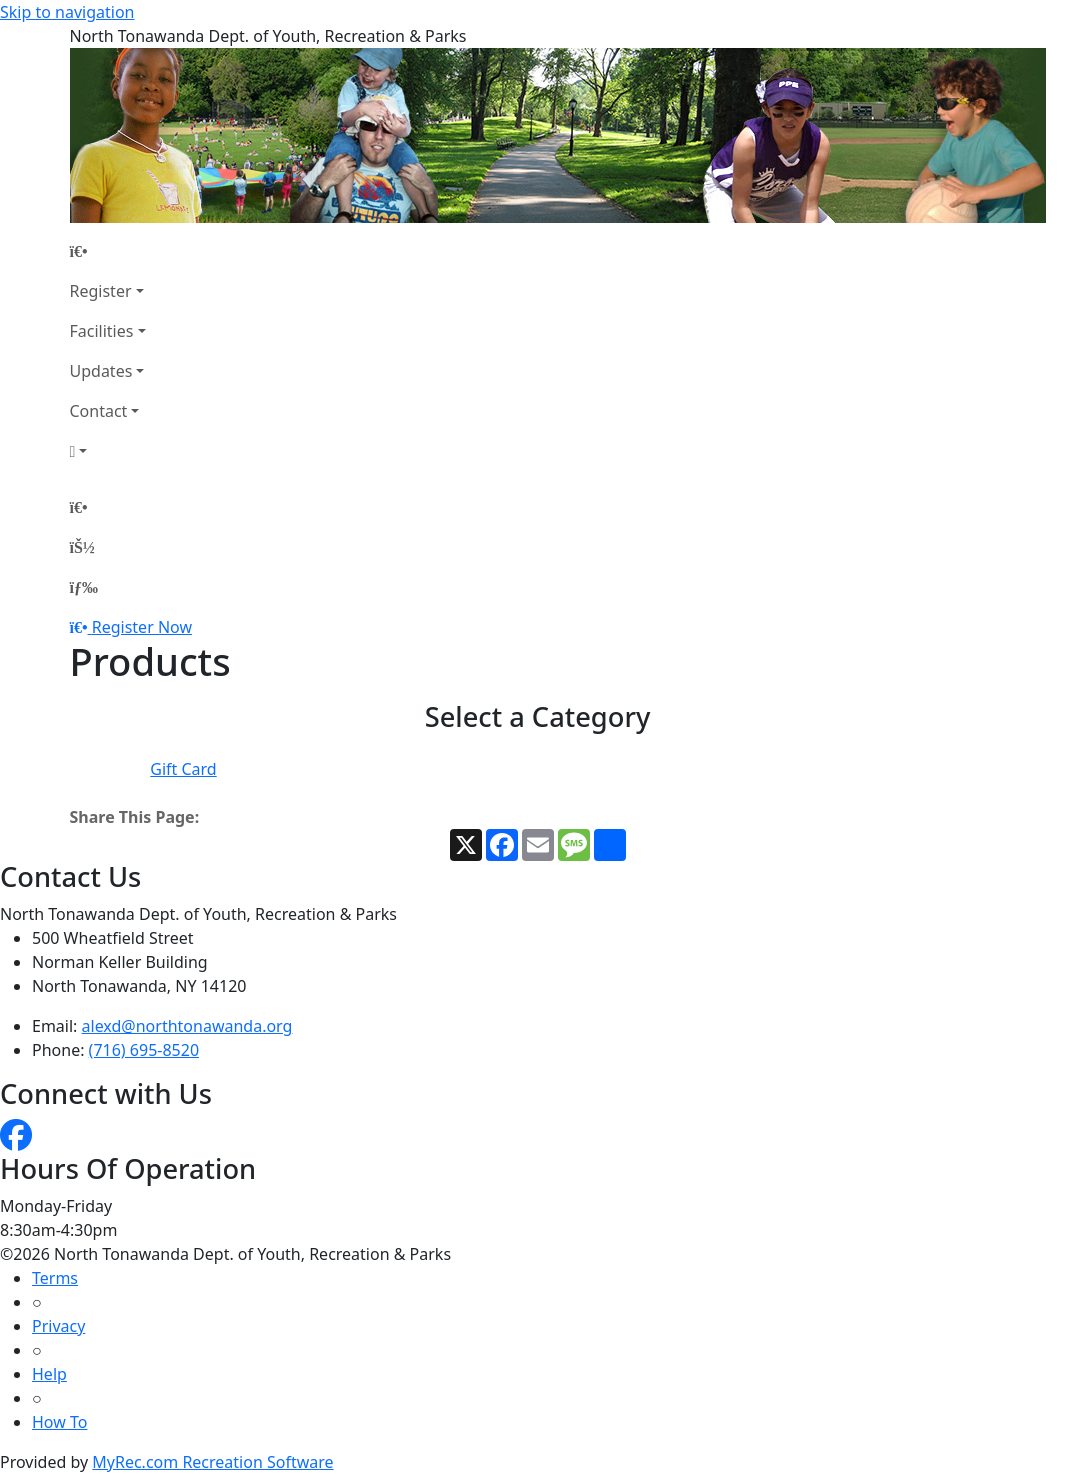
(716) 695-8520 (144, 1050)
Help (49, 1374)
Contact (99, 411)
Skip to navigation (67, 12)
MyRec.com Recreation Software (212, 1462)
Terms (55, 1278)
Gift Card (183, 769)
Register (101, 291)
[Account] (108, 451)
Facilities (102, 331)
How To (59, 1422)
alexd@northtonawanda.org (187, 1026)
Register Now (142, 627)
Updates (101, 371)
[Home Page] (108, 251)
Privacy (58, 1326)
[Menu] (84, 587)
